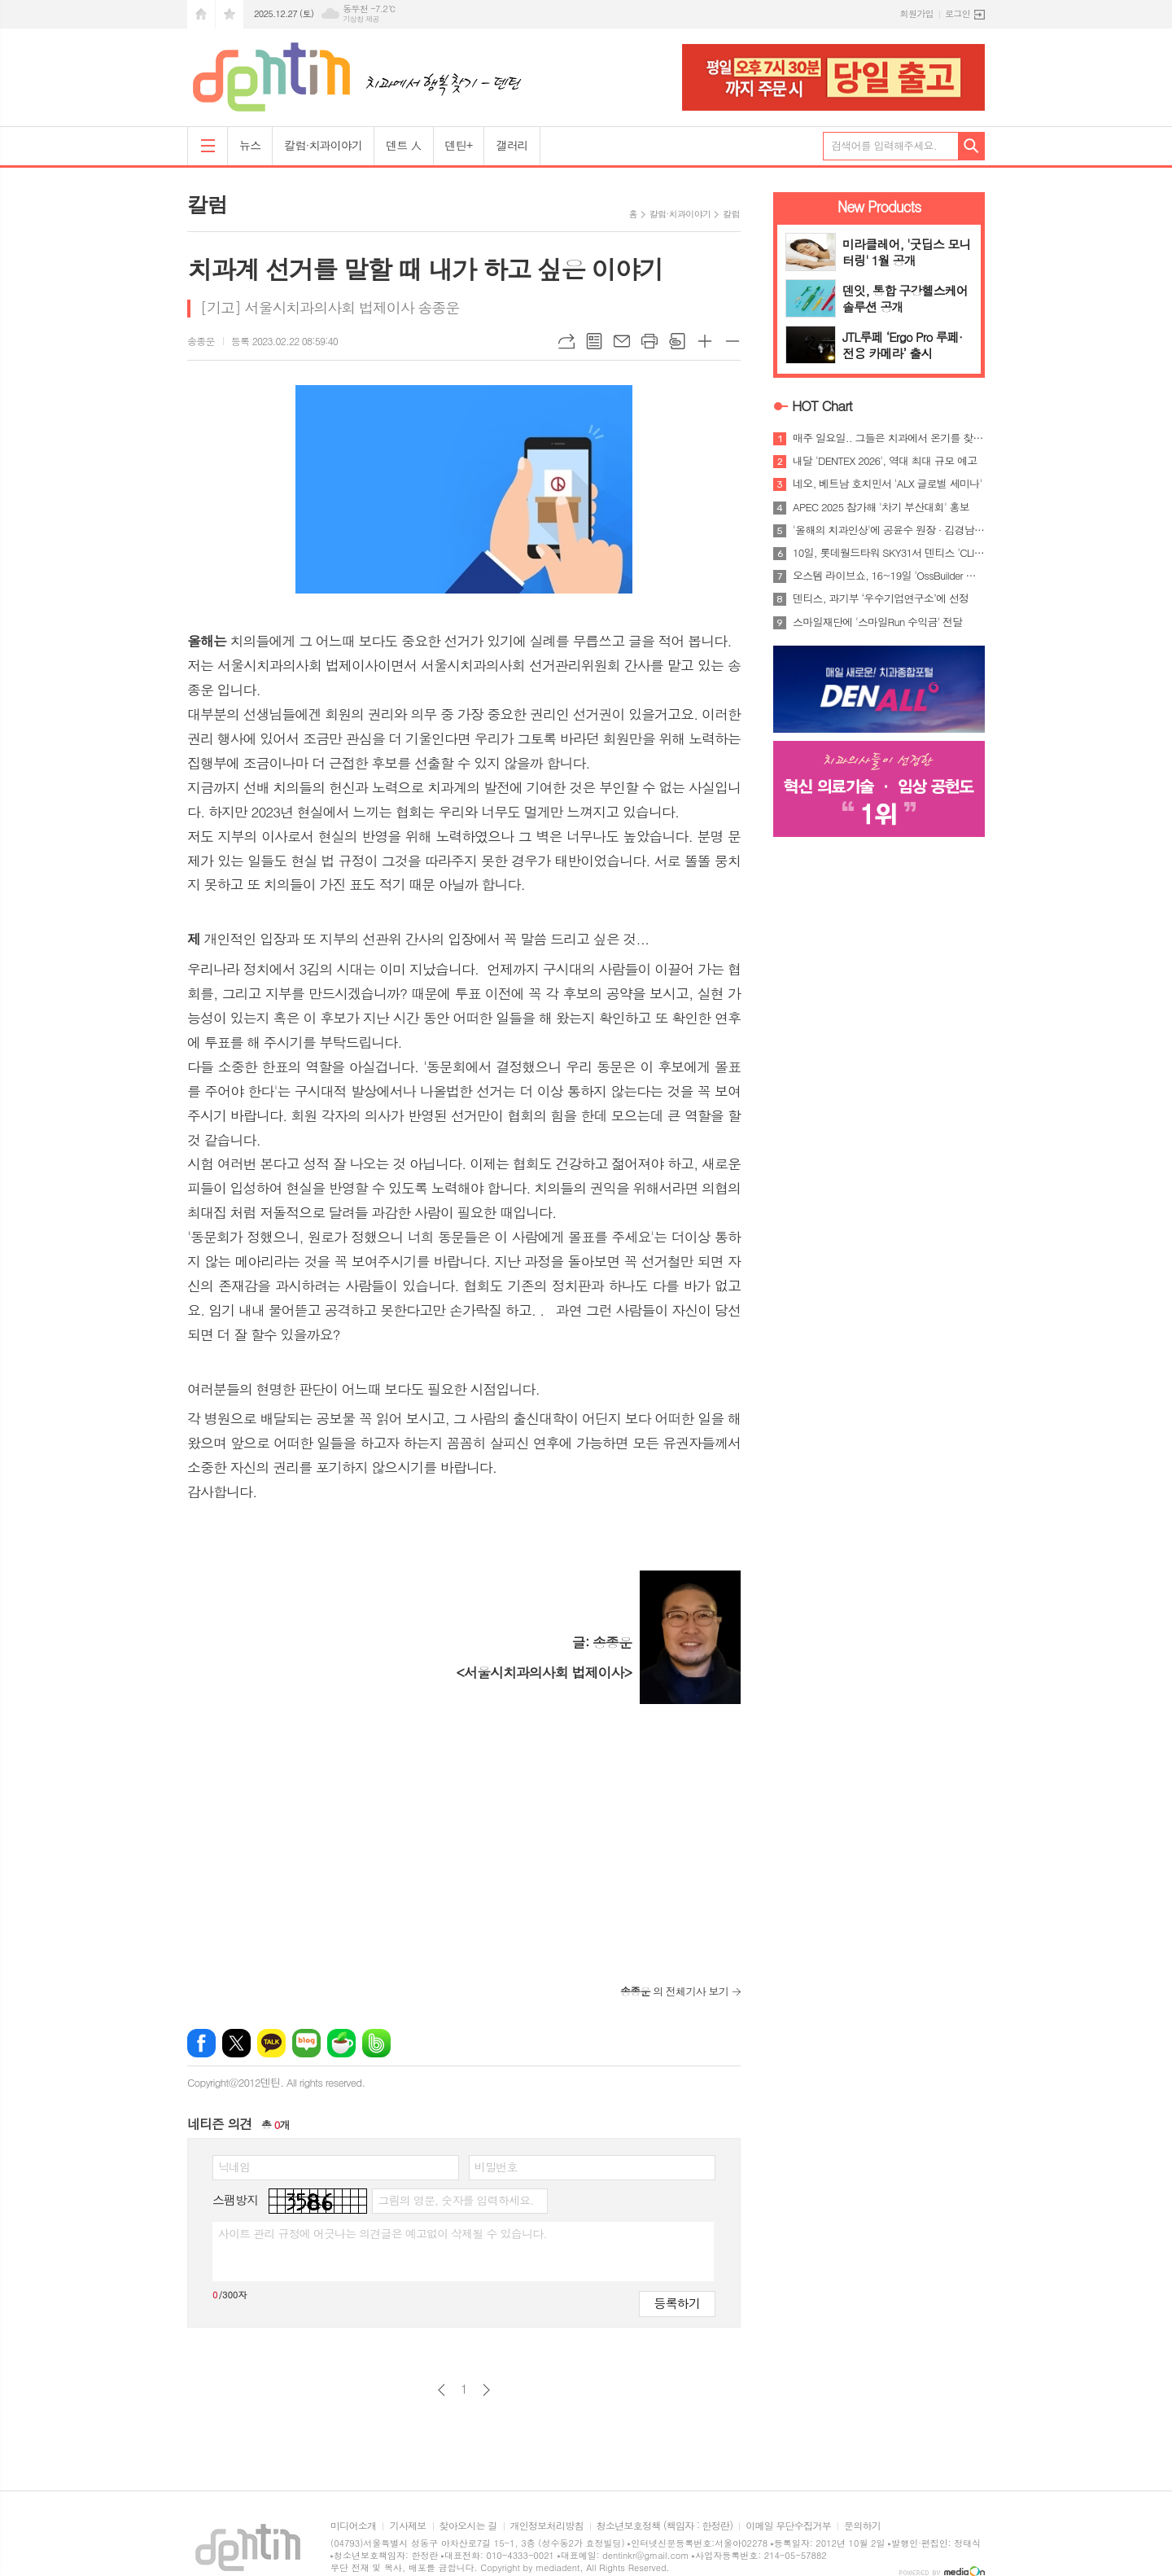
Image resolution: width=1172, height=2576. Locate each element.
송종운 (201, 341)
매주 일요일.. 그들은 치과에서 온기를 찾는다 (889, 438)
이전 (441, 2390)
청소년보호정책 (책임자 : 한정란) (664, 2526)
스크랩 (677, 341)
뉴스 (249, 145)
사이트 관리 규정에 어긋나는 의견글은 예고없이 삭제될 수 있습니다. (382, 2233)
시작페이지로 (201, 14)
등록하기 (677, 2302)
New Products (879, 206)
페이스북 (201, 2043)
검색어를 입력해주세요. (884, 145)
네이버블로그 (306, 2043)
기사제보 (407, 2526)
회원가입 (917, 13)
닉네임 (234, 2166)
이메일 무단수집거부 (788, 2526)
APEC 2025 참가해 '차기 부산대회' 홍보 (881, 507)
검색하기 (971, 146)
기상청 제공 (361, 19)
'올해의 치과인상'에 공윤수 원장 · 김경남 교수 (889, 530)
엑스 (236, 2043)
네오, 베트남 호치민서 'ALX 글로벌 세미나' (887, 483)
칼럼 (731, 214)
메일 (622, 341)
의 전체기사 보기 (674, 1991)
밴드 (376, 2043)
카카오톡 (271, 2043)
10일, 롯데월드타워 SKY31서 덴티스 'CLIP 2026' (889, 552)
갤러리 (511, 145)
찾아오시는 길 (468, 2526)
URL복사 (566, 341)
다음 (486, 2390)
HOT (822, 405)
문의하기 (862, 2526)
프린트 (649, 341)
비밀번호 (496, 2166)
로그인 (957, 13)
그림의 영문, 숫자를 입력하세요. (455, 2200)
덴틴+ (459, 145)
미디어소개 (353, 2526)
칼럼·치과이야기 (323, 145)
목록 (594, 341)
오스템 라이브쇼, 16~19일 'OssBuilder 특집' (889, 575)
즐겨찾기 (229, 14)
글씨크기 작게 (732, 341)
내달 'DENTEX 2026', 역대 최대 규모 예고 (885, 460)
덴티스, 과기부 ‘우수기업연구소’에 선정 (881, 598)
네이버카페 (341, 2043)
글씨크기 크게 (705, 341)
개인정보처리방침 (547, 2526)
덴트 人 (403, 145)
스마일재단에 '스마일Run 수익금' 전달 (878, 622)
